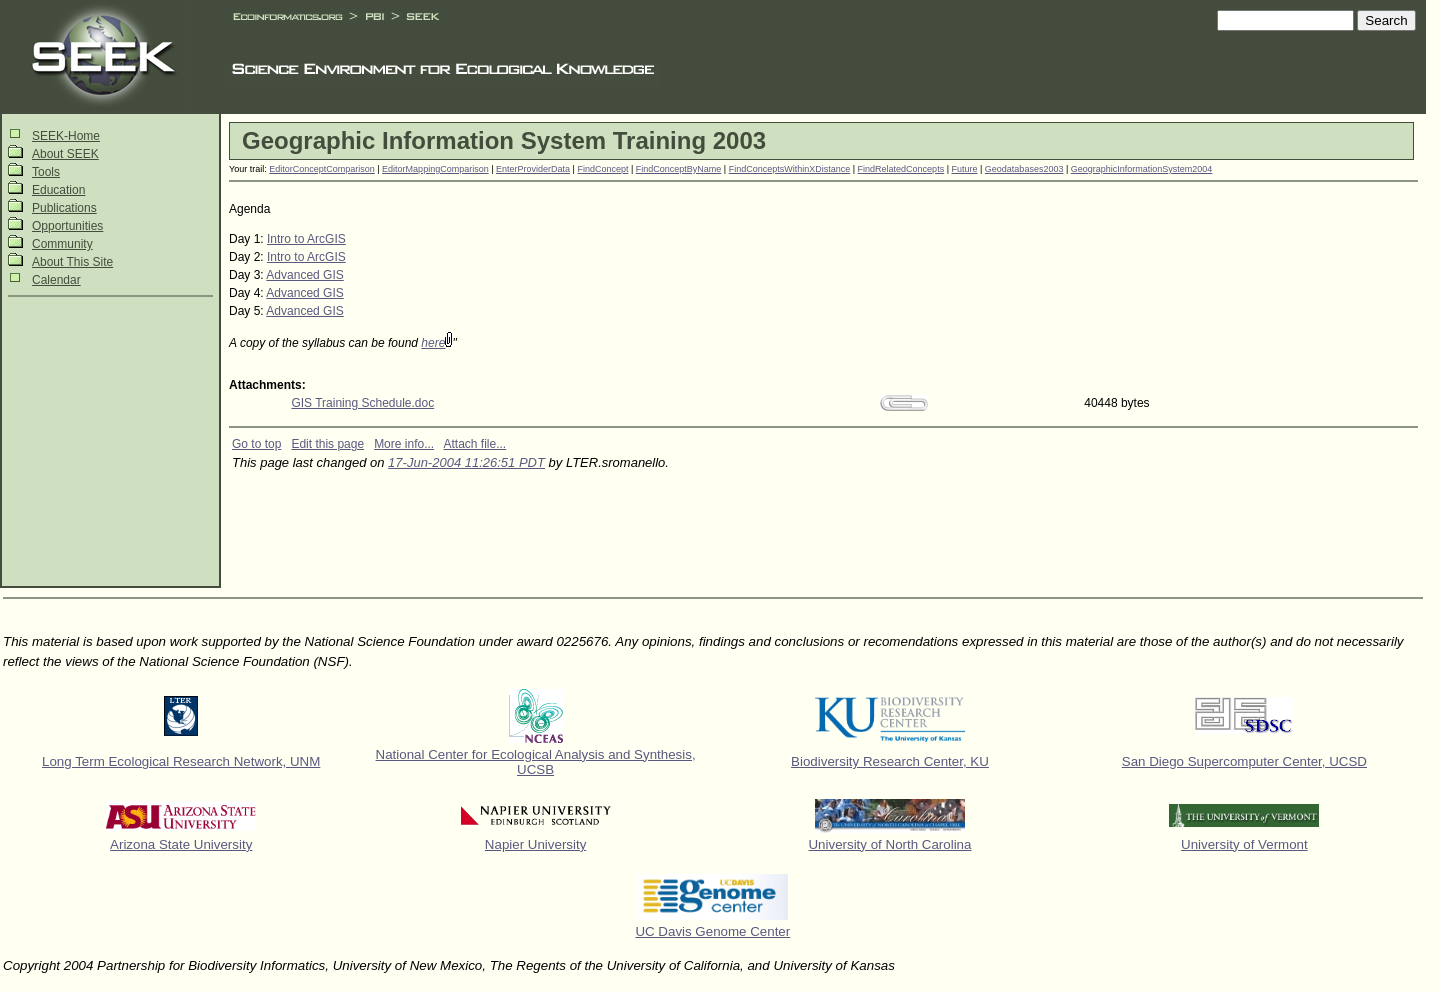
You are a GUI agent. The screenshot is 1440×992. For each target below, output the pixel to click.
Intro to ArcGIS (306, 239)
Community (62, 244)
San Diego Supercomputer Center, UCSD (1244, 761)
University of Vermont (1244, 844)
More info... (404, 444)
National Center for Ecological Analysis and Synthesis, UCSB (536, 762)
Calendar (56, 280)
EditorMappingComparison (435, 169)
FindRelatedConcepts (901, 169)
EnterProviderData (533, 169)
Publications (64, 208)
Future (964, 169)
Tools (46, 172)
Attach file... (475, 444)
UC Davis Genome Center (712, 931)
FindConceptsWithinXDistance (790, 169)
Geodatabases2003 (1024, 169)
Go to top (256, 444)
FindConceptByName (679, 169)
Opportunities (67, 226)
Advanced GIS (304, 275)
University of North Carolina (889, 844)
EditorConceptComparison (322, 169)
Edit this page (327, 444)
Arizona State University (181, 844)
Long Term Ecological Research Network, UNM (181, 761)
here (433, 343)
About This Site (72, 262)
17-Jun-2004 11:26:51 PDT (466, 462)
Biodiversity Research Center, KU (890, 761)
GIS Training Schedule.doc (362, 403)
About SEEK (65, 154)
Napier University (535, 844)
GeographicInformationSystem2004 (1142, 169)
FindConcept (602, 169)
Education (58, 190)
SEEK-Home (66, 136)
